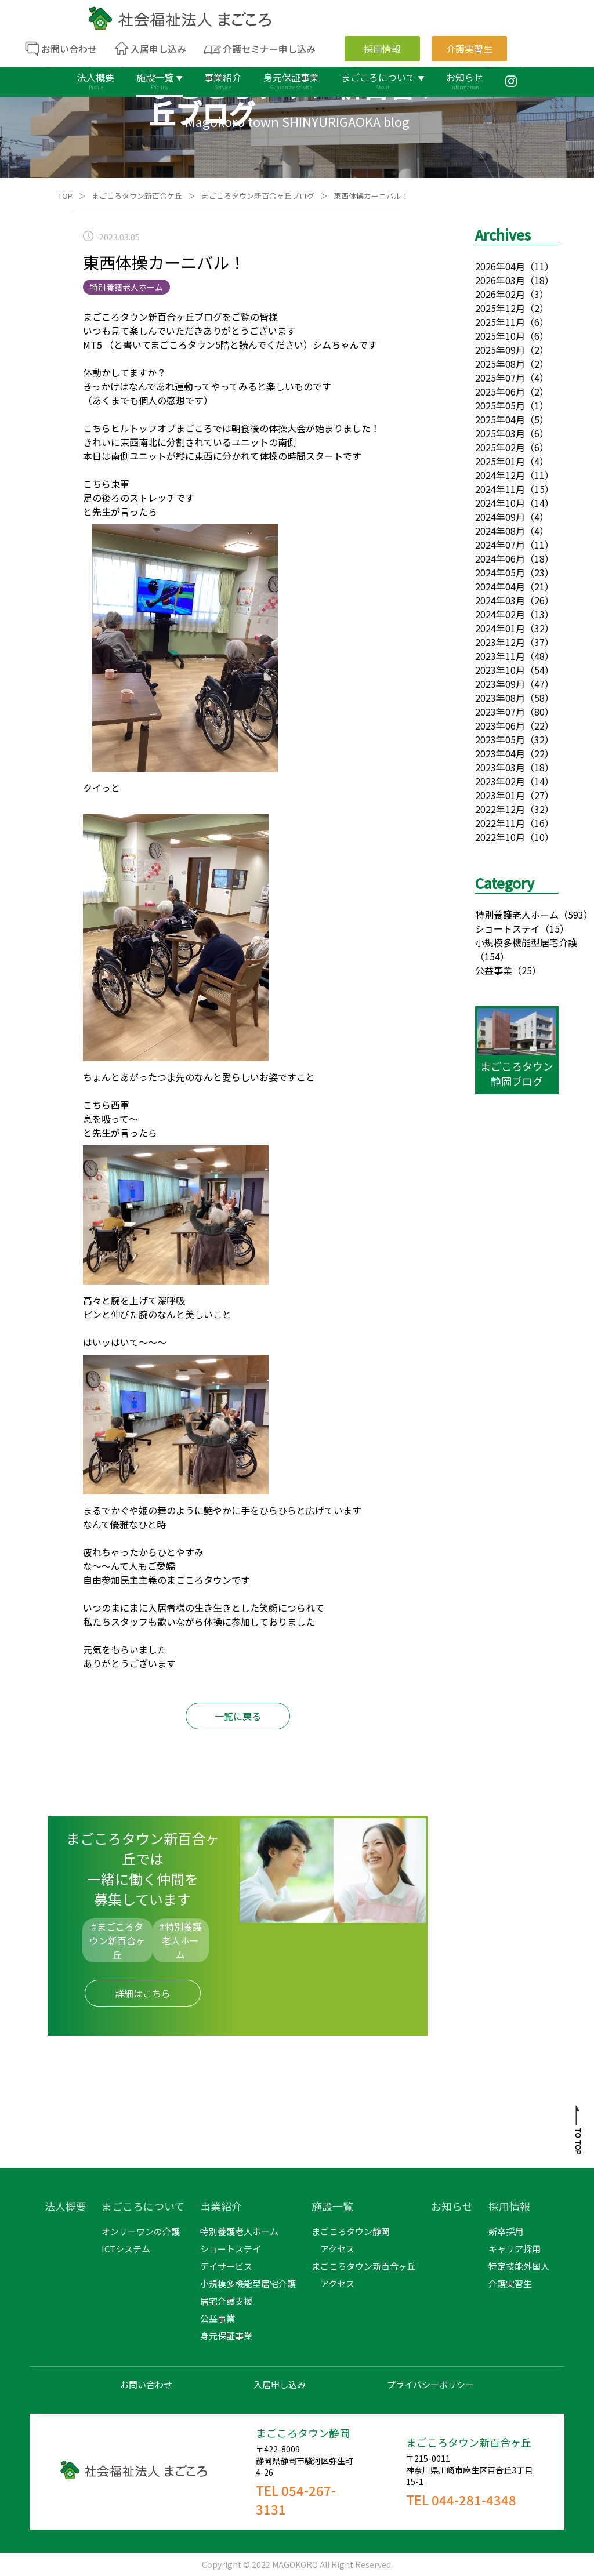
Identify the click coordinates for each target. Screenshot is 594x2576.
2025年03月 (500, 433)
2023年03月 (500, 767)
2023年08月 (500, 698)
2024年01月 (500, 628)
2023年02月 (500, 781)
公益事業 (493, 970)
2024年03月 (500, 600)
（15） (554, 928)
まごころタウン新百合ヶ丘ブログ (257, 195)
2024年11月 (500, 489)
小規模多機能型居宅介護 (526, 942)
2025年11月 (500, 322)
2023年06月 (500, 725)
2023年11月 (500, 656)
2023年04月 (500, 753)
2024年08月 (500, 531)
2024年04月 (500, 586)
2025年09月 (500, 350)
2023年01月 (500, 795)
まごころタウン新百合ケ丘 (137, 195)
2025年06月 (500, 391)
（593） (576, 914)
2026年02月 (500, 294)
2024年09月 (500, 517)
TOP (65, 195)
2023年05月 (500, 739)
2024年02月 (500, 614)
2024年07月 (500, 545)
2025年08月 (500, 364)
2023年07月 (500, 712)
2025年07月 (500, 377)
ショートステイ (507, 928)
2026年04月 (500, 266)
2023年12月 (500, 642)
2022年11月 (500, 823)
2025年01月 (500, 461)
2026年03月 (500, 280)
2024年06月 (500, 558)
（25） (526, 970)
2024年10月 (500, 503)
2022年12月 (500, 809)
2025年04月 (500, 419)
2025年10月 (500, 336)
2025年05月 (500, 405)
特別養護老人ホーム (517, 914)
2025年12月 (500, 308)
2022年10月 (500, 837)
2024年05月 (500, 572)
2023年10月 (500, 670)
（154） (492, 956)
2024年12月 (500, 475)
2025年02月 (500, 447)
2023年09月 (500, 684)
